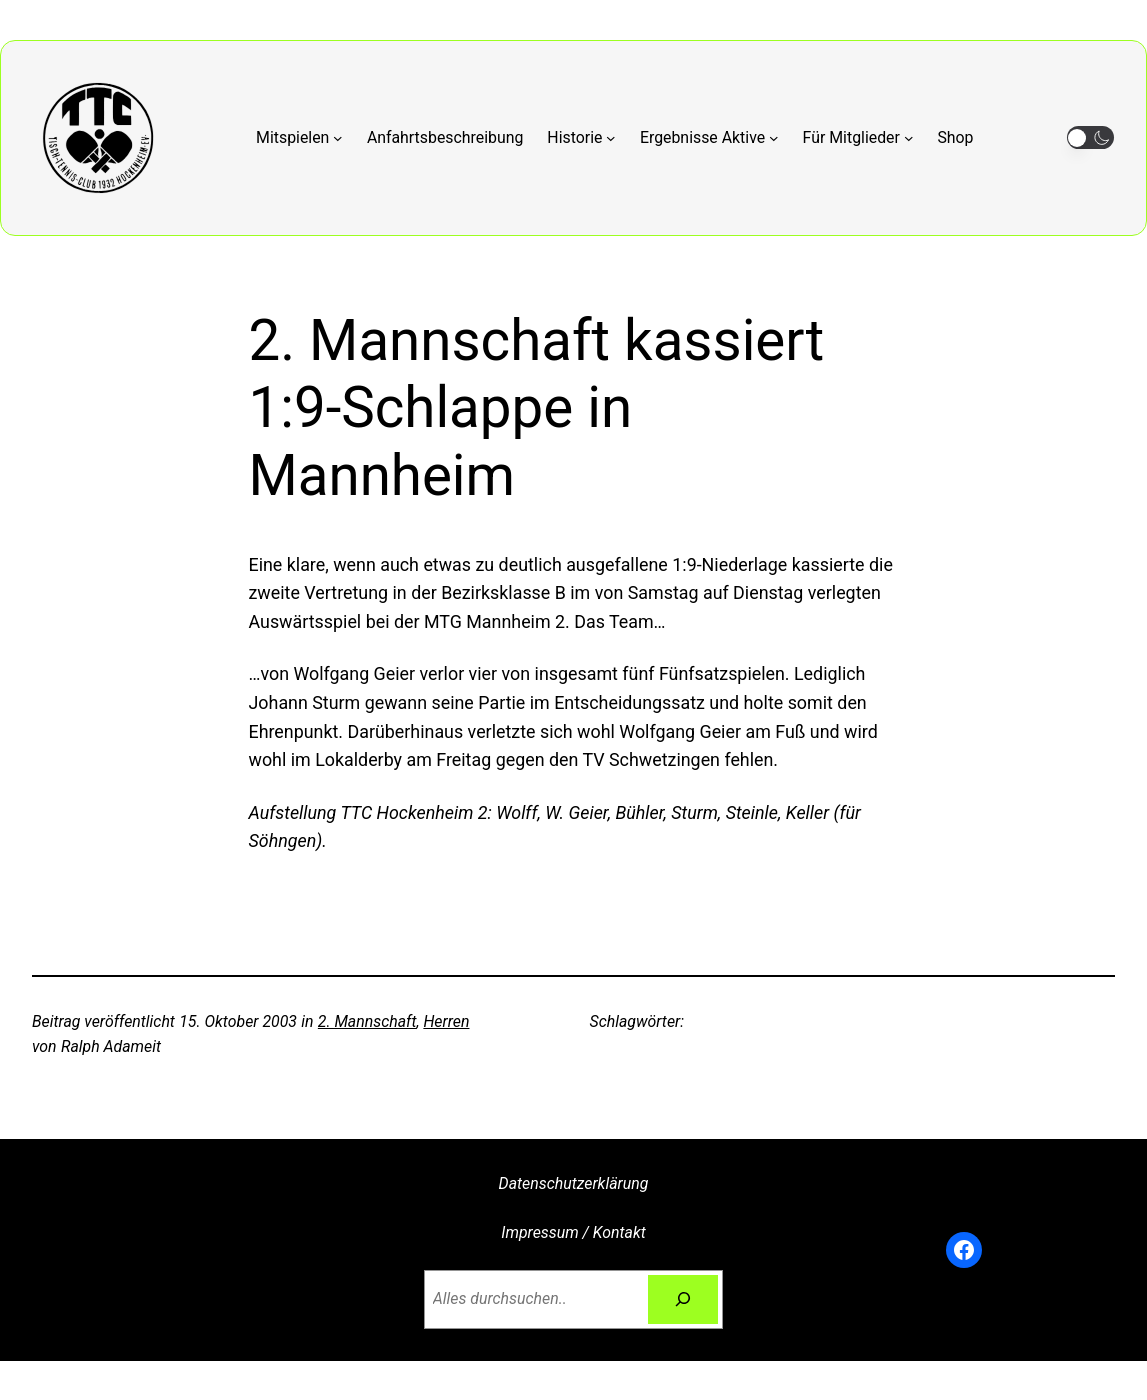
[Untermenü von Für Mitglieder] (858, 137)
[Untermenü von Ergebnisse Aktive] (709, 137)
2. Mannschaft (367, 1021)
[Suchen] (683, 1299)
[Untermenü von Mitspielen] (299, 137)
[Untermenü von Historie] (581, 137)
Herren (446, 1021)
